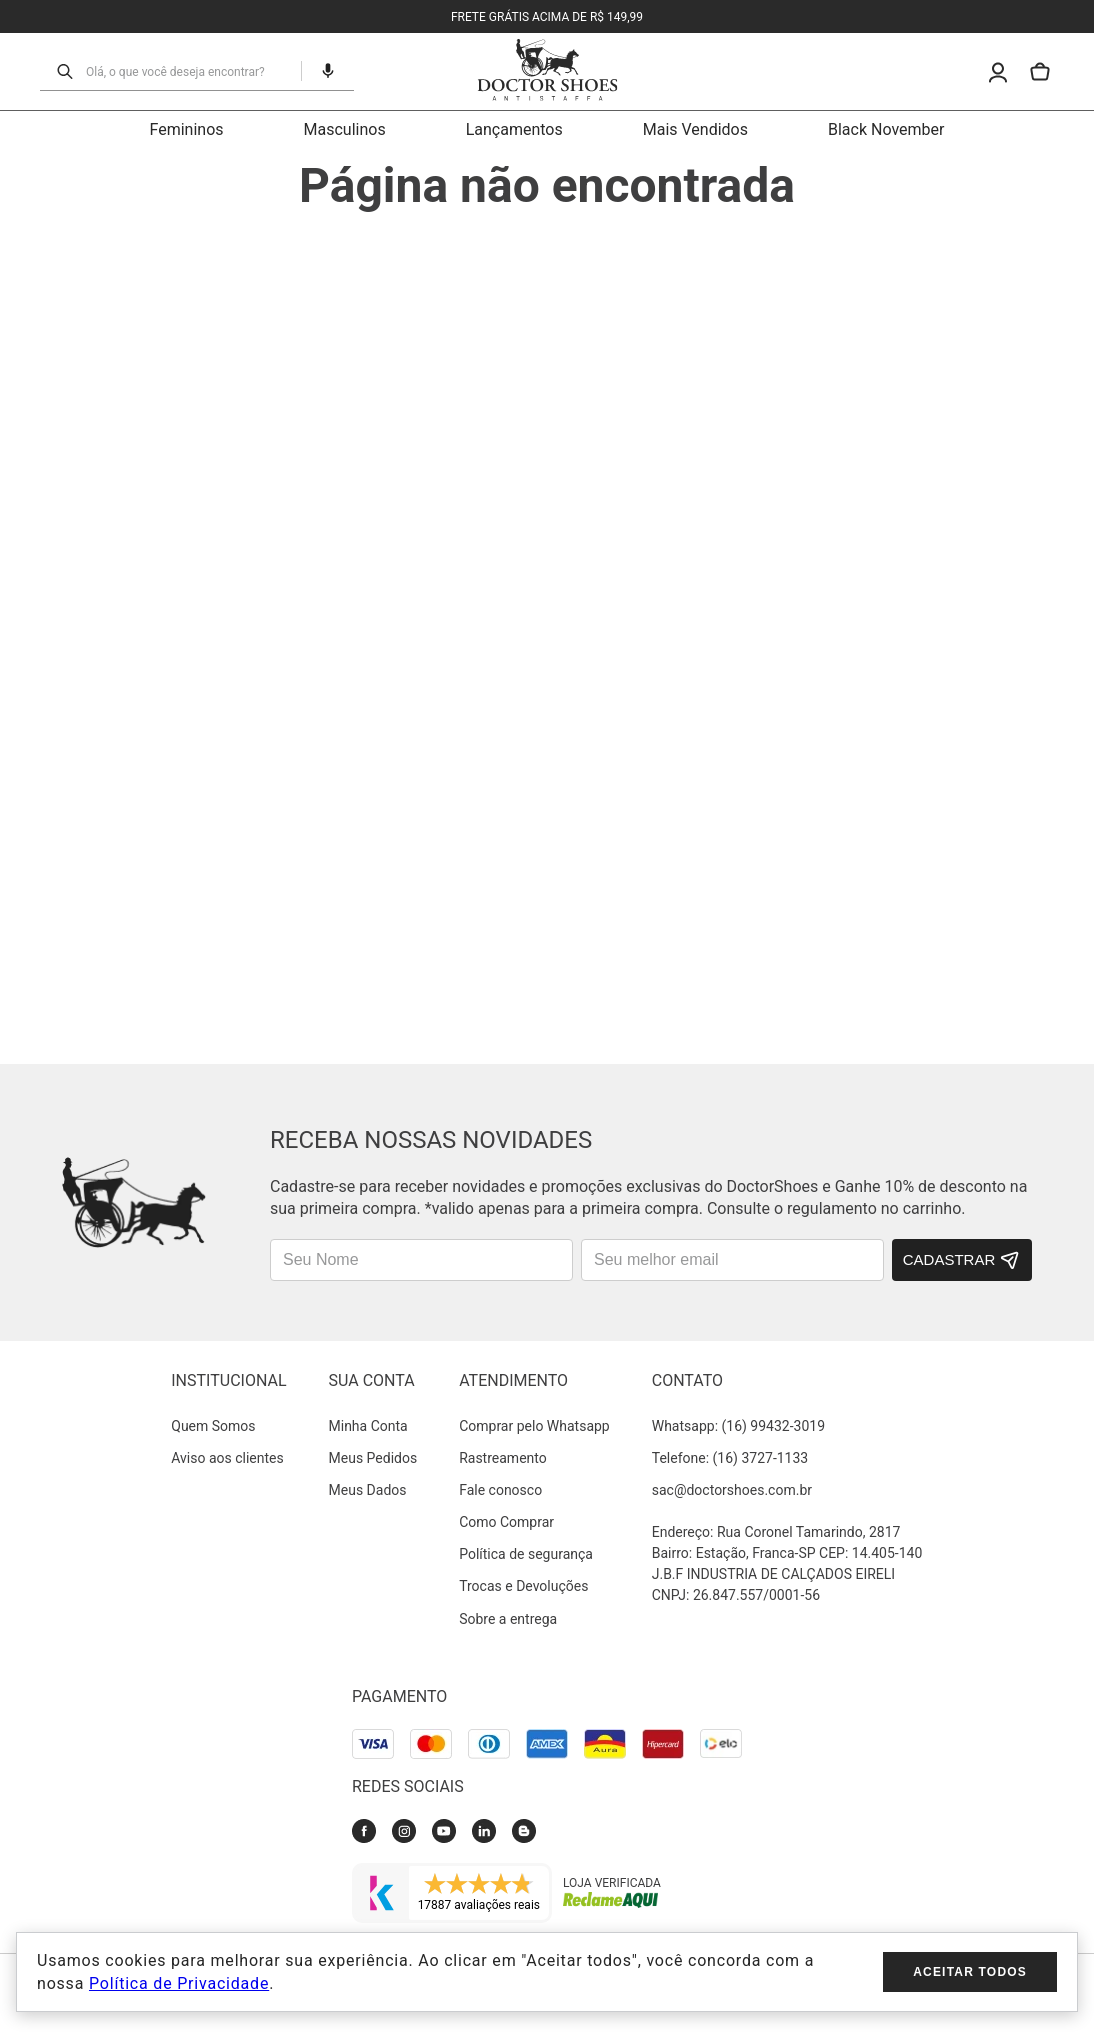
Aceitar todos (970, 1972)
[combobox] (169, 71)
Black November (886, 129)
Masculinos (345, 129)
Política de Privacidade (179, 1983)
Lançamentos (514, 129)
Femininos (187, 129)
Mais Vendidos (695, 129)
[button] (301, 71)
